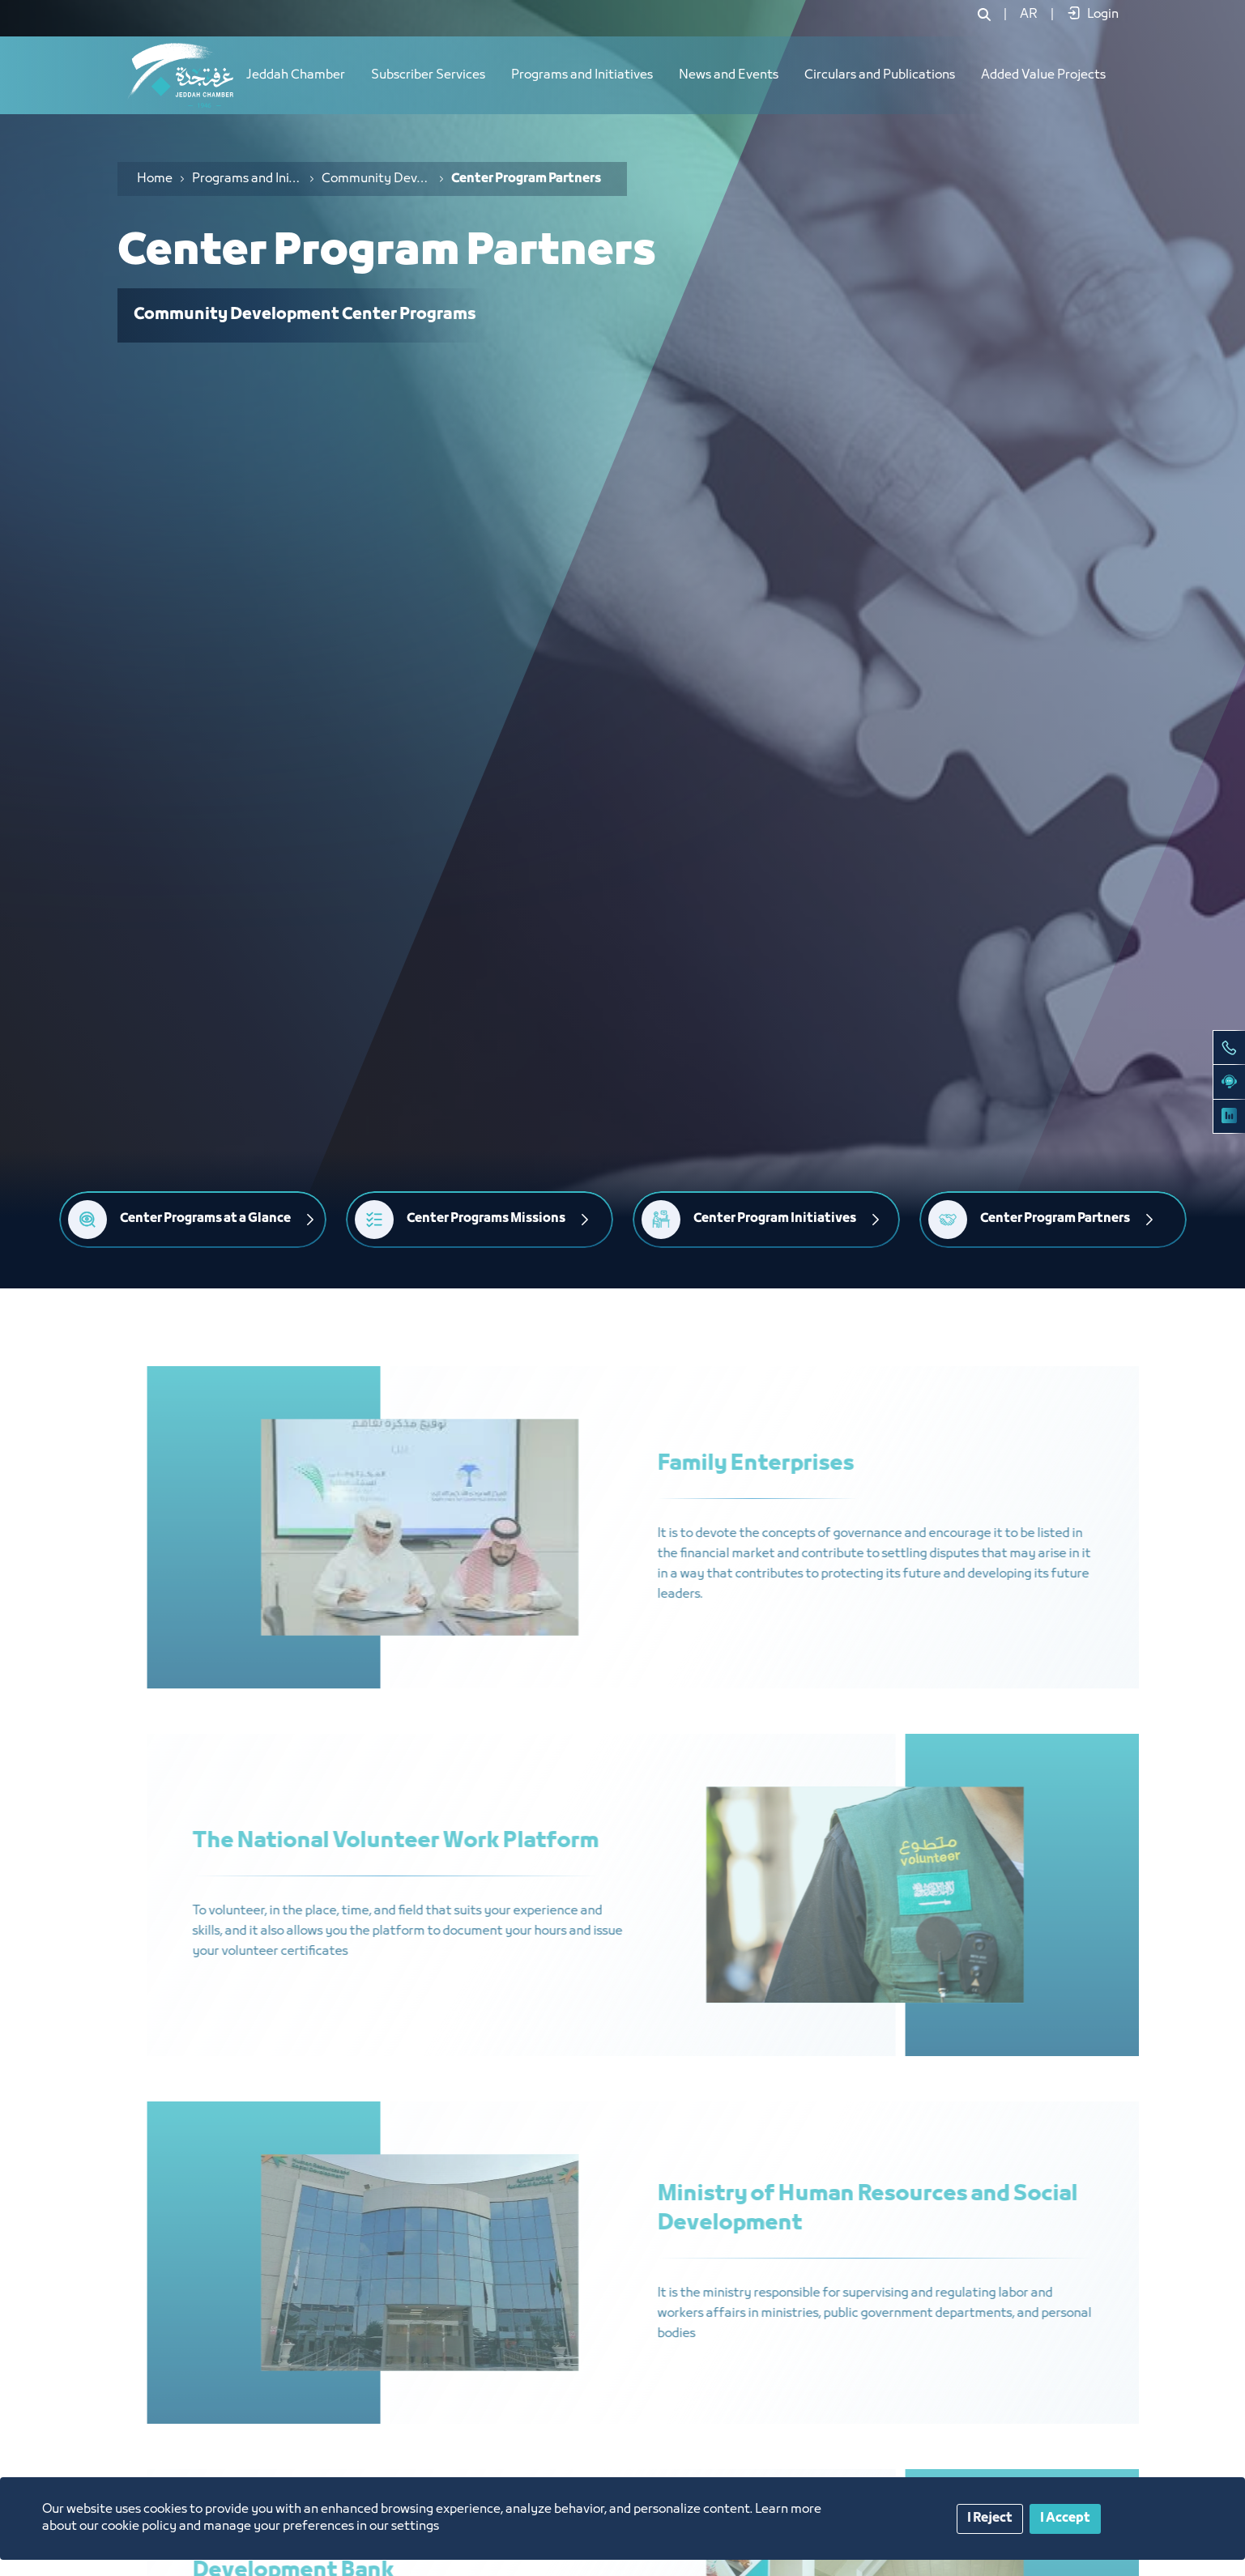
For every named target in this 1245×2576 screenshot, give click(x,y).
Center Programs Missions (486, 1219)
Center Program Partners (1055, 1219)
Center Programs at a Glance (205, 1219)
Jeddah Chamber (295, 75)
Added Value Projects (1043, 75)
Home (155, 179)
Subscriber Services (428, 75)
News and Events (728, 75)
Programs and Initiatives (582, 75)
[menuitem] (1029, 14)
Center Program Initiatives (774, 1219)
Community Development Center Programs (377, 179)
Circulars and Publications (879, 75)
